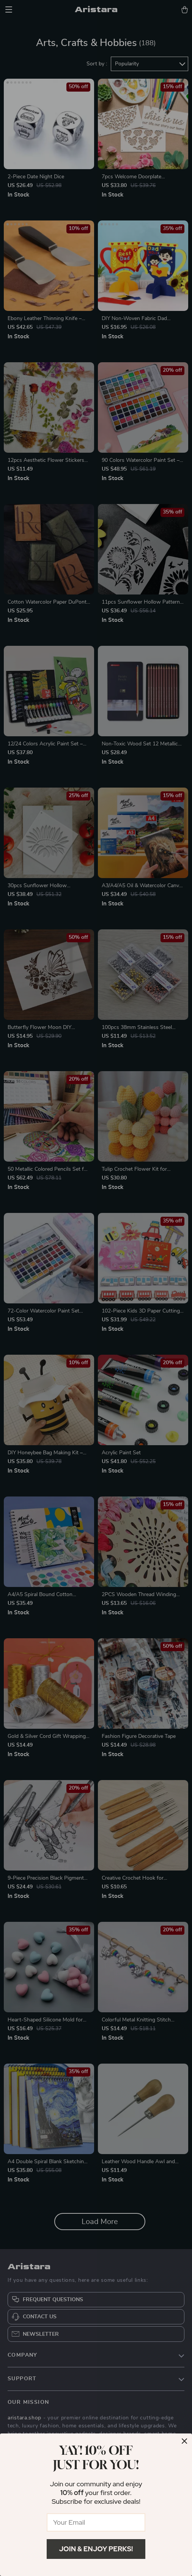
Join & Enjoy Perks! (96, 2548)
